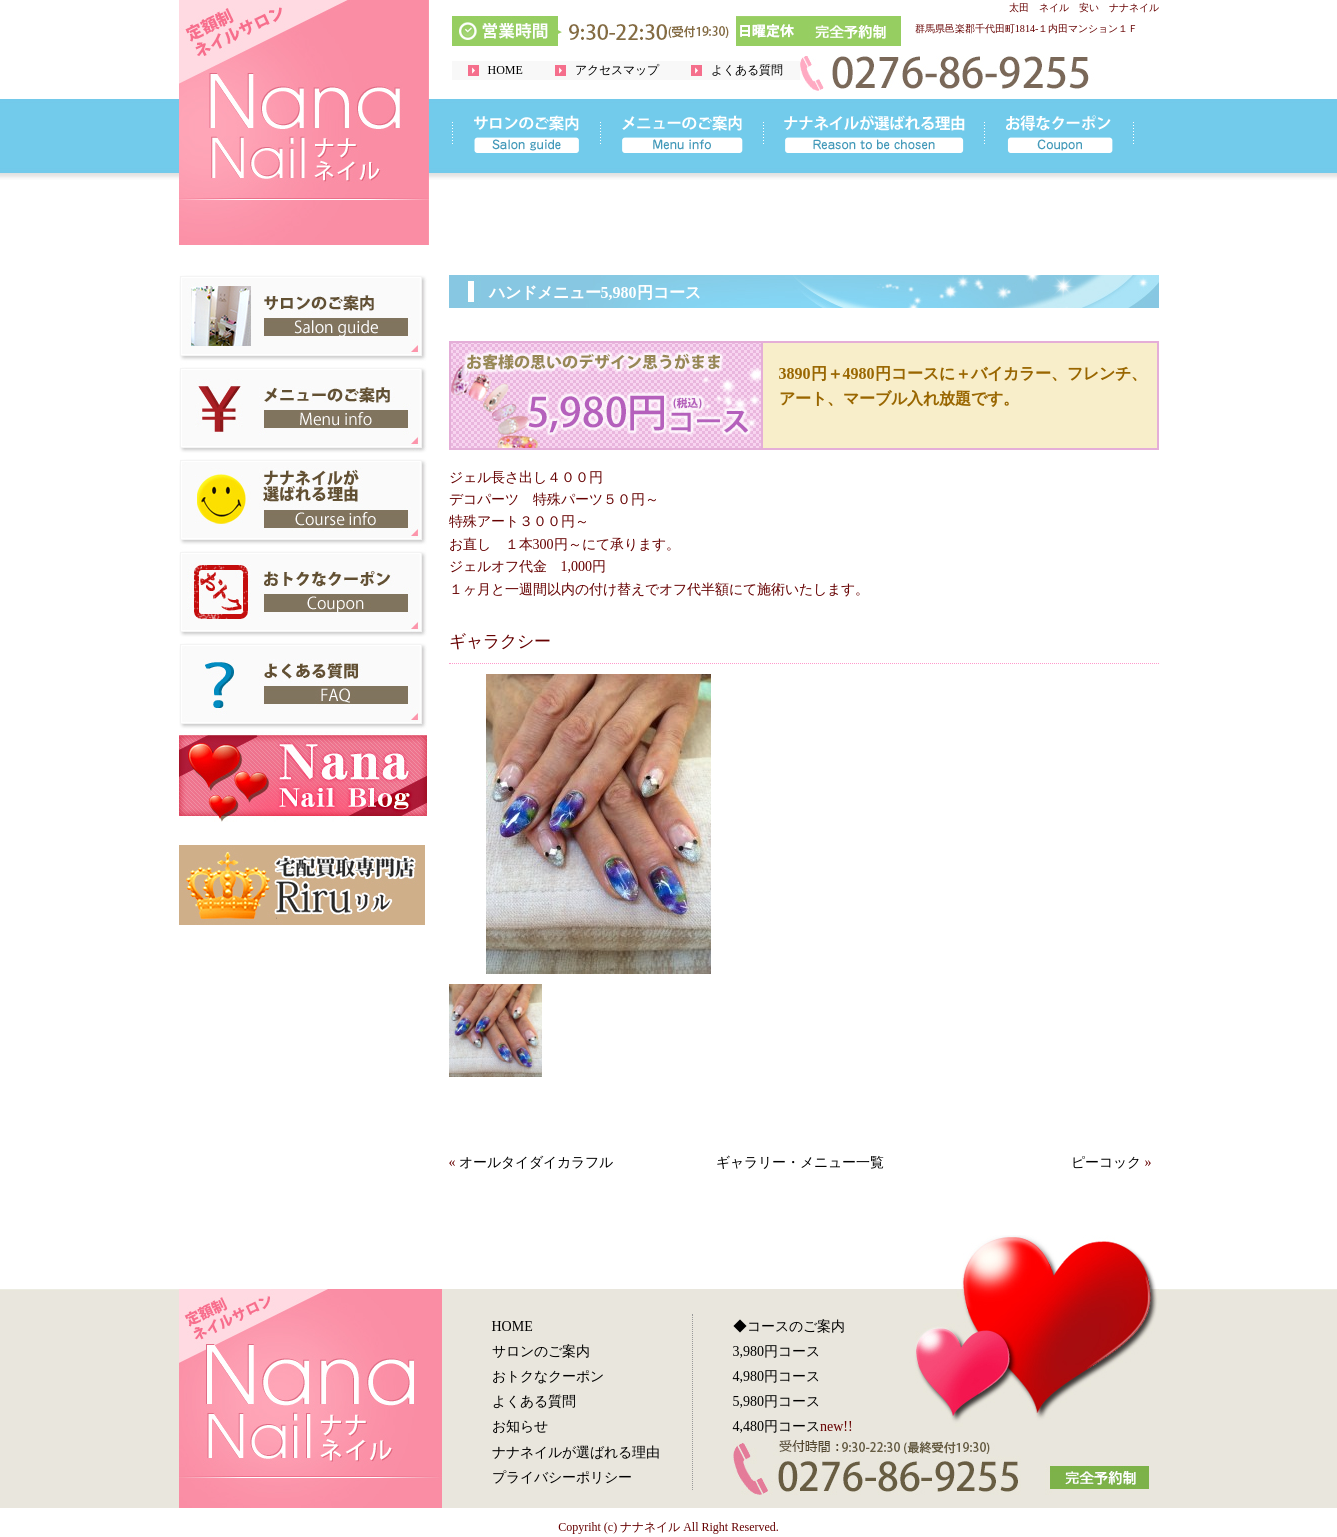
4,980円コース (777, 1376)
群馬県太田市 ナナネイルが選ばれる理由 (303, 502)
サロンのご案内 (541, 1351)
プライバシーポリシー (562, 1477)
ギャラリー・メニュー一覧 (800, 1162)
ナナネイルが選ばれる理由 (576, 1452)
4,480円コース (777, 1426)
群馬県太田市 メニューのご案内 (303, 410)
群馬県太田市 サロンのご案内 (303, 318)
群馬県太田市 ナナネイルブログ (303, 778)
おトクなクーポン (548, 1376)
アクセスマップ (617, 70)
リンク (526, 135)
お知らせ (520, 1426)
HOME (505, 70)
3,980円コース (777, 1351)
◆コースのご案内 (789, 1326)
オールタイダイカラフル (536, 1162)
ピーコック (1106, 1162)
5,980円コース (777, 1401)
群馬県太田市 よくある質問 (303, 686)
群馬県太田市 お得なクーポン (303, 594)
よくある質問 (747, 70)
